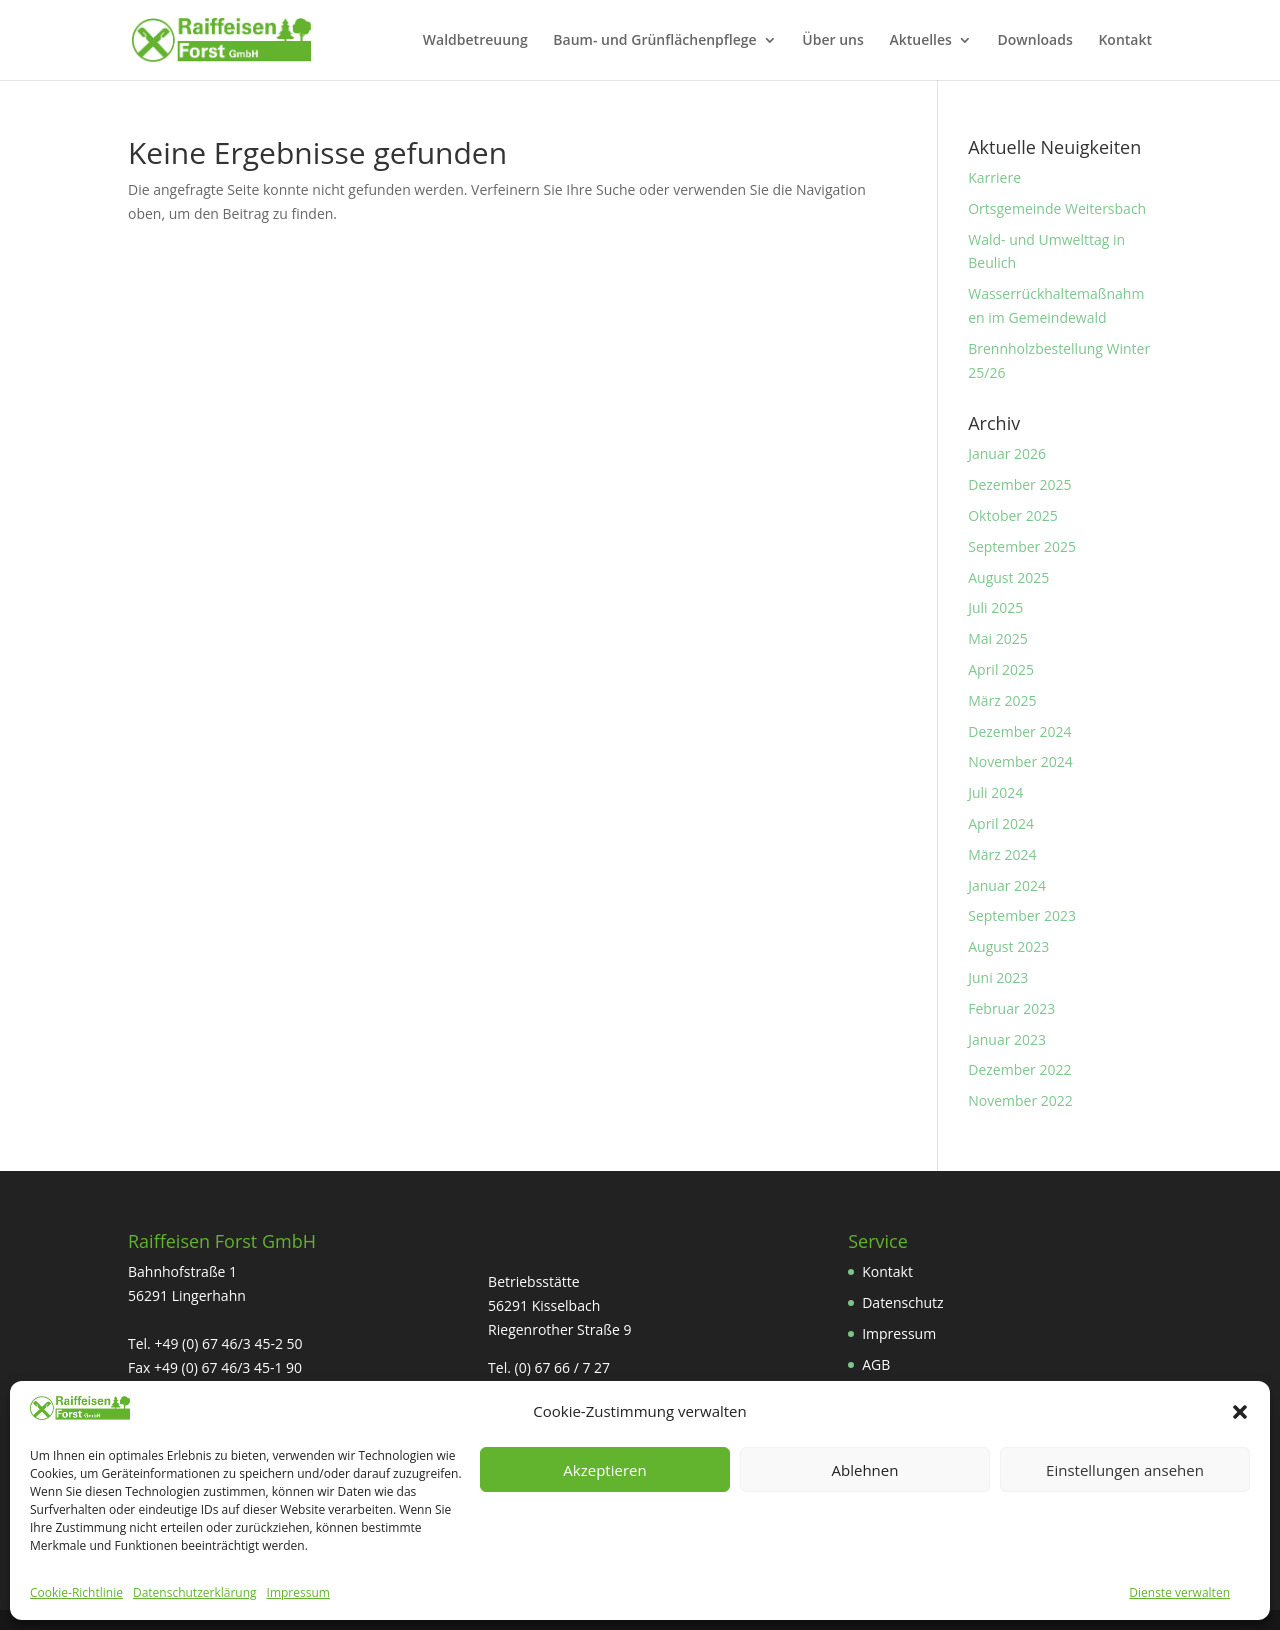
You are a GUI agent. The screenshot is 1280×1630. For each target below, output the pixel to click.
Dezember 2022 (1019, 1069)
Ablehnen (865, 1470)
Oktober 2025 (1012, 515)
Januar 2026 (1007, 453)
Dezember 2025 (1019, 484)
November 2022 (1020, 1100)
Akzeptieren (604, 1470)
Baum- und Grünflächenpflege (654, 41)
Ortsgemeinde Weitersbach (1057, 208)
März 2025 (1002, 700)
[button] (1240, 1412)
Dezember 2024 (1019, 731)
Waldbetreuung (475, 41)
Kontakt (1125, 41)
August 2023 (1008, 946)
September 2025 (1022, 546)
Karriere (994, 177)
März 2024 (1002, 854)
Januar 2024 (1007, 885)
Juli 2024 (995, 792)
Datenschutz (902, 1302)
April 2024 (1001, 823)
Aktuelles (920, 41)
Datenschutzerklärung (195, 1592)
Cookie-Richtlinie (76, 1592)
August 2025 (1008, 577)
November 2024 (1020, 761)
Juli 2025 (995, 607)
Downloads (1035, 41)
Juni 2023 (998, 977)
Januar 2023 (1007, 1039)
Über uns (832, 41)
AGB (876, 1364)
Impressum (298, 1592)
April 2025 (1001, 669)
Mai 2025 (998, 638)
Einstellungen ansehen (1125, 1470)
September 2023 (1022, 915)
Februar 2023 (1011, 1008)
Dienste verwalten (1179, 1592)
